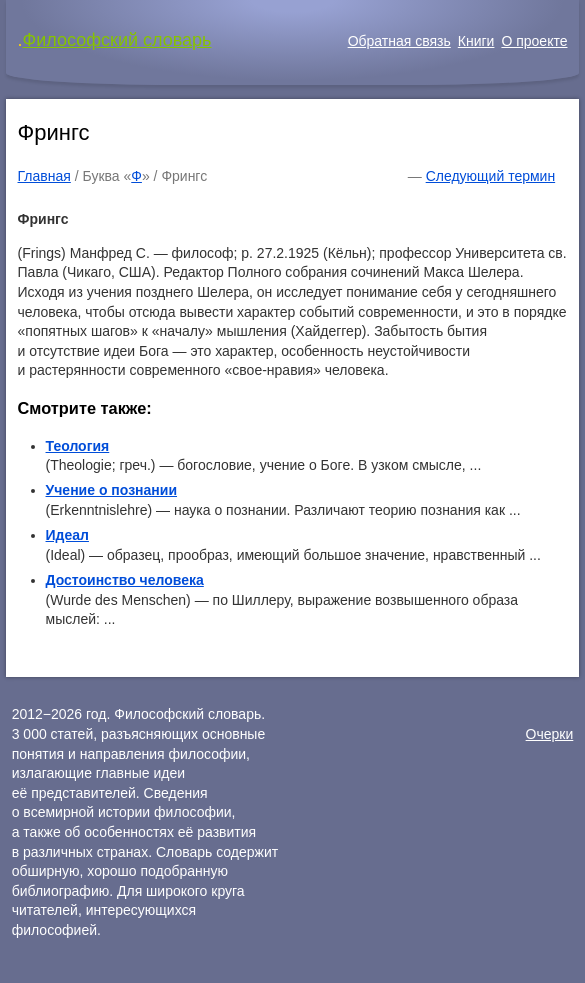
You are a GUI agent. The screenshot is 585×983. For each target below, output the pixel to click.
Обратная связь (399, 41)
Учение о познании (112, 490)
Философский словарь (117, 40)
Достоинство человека (125, 580)
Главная (44, 176)
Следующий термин (490, 176)
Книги (476, 41)
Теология (78, 446)
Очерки (550, 734)
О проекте (534, 41)
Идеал (67, 535)
